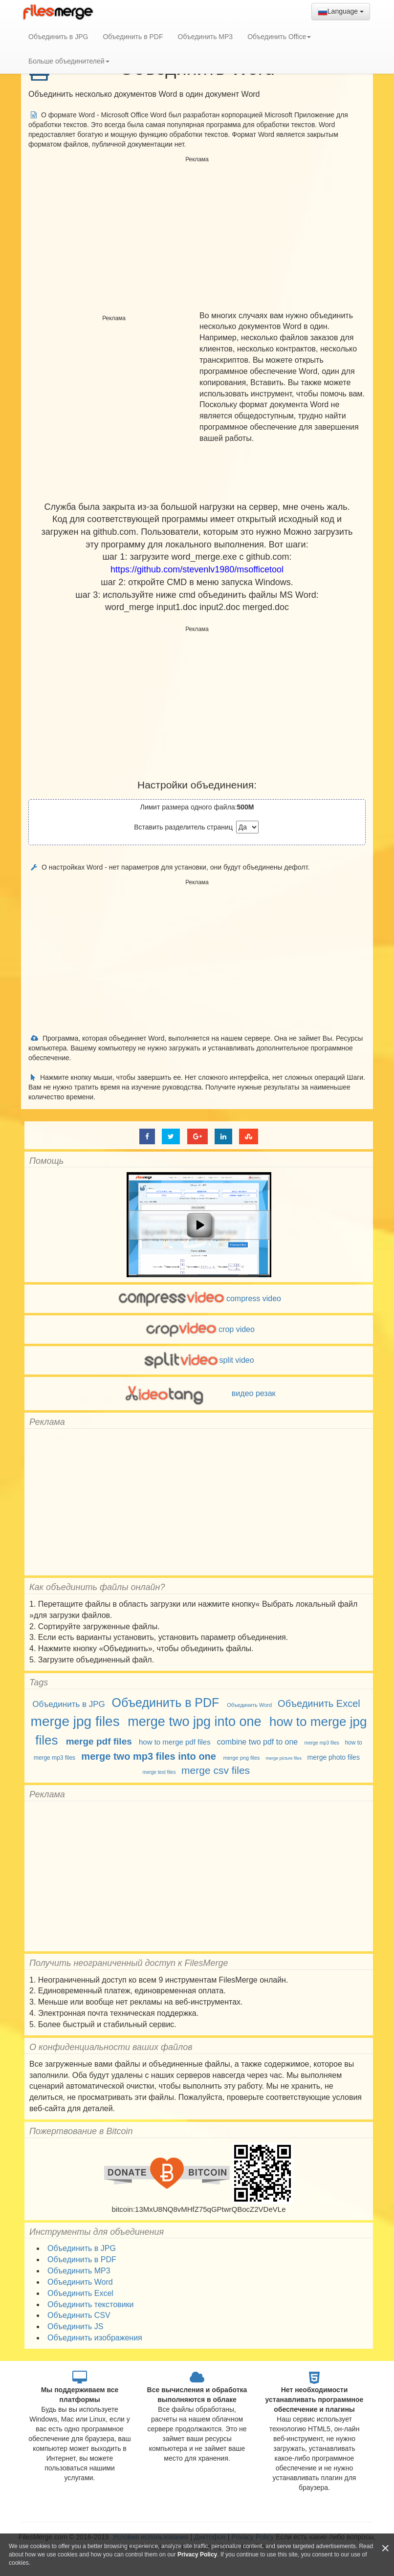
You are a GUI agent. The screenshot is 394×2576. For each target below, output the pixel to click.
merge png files (241, 1758)
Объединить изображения (94, 2338)
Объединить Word (249, 1705)
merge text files (159, 1772)
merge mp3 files (322, 1743)
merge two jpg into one (194, 1721)
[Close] (385, 2548)
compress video (198, 1298)
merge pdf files (99, 1741)
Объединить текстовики (90, 2304)
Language (341, 12)
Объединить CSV (78, 2315)
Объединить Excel (319, 1703)
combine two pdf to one (257, 1742)
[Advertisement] (197, 234)
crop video (199, 1329)
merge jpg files (75, 1721)
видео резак (198, 1393)
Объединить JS (75, 2326)
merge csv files (215, 1770)
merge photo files (333, 1757)
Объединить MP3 (205, 37)
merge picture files (284, 1758)
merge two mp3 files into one (148, 1756)
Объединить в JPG (58, 37)
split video (198, 1360)
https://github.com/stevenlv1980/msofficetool (197, 569)
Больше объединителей (68, 61)
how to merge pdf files (175, 1742)
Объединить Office (279, 37)
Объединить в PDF (133, 37)
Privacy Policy (197, 2554)
